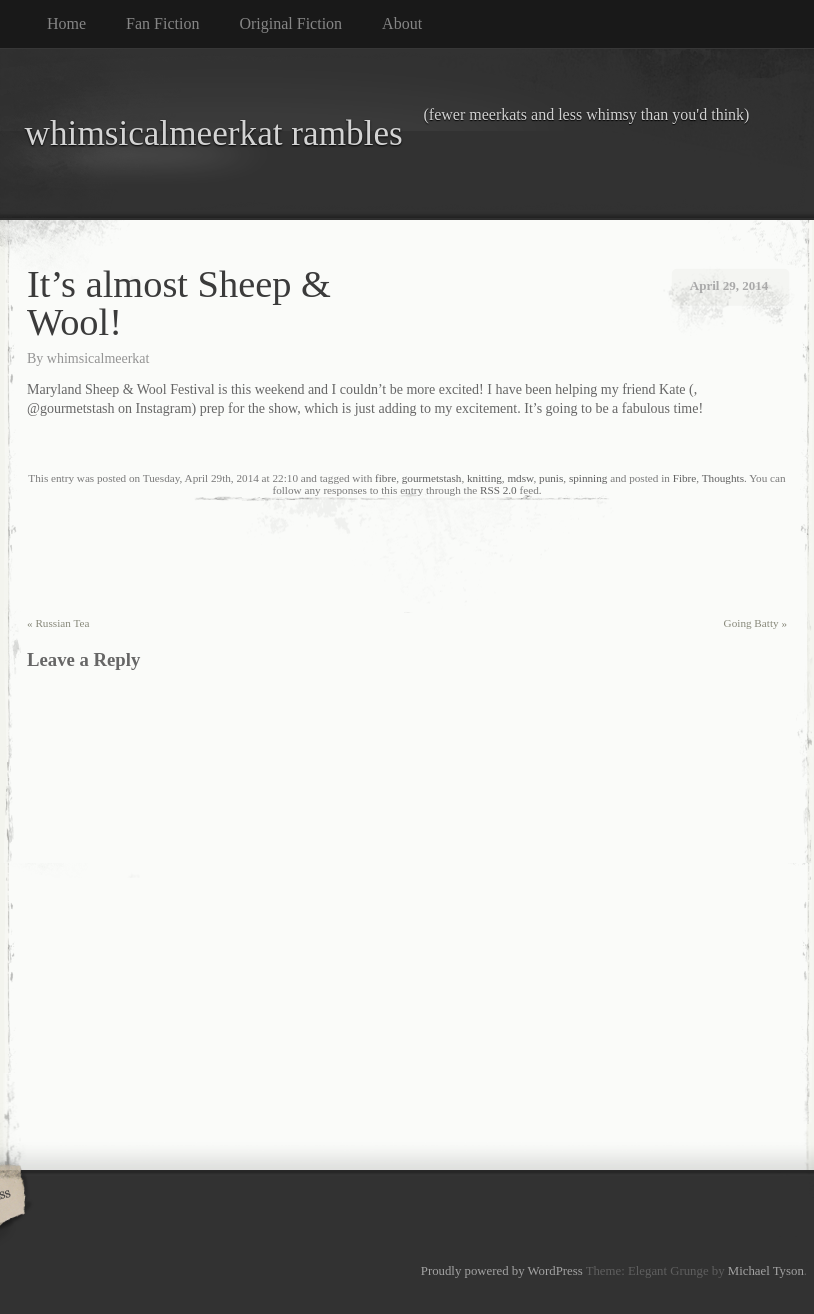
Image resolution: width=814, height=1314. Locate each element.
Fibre (685, 478)
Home (66, 23)
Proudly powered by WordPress (502, 1271)
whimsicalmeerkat (98, 358)
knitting (484, 478)
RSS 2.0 (498, 490)
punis (551, 478)
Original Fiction (290, 23)
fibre (385, 478)
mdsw (520, 478)
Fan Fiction (162, 23)
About (402, 23)
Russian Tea (58, 623)
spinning (588, 478)
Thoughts (723, 478)
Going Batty (755, 623)
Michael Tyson (766, 1271)
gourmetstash (432, 478)
